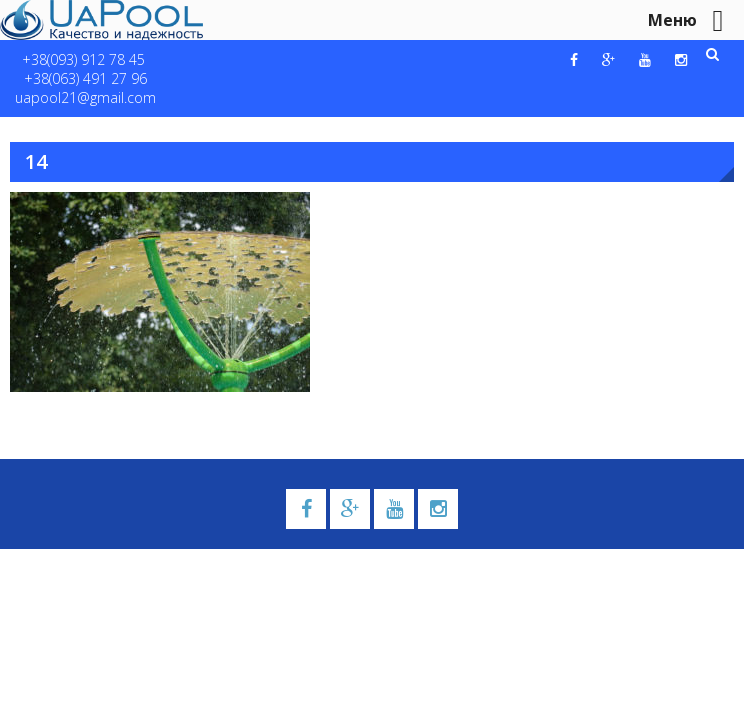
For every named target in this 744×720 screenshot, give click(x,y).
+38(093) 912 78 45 (83, 59)
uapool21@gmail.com (85, 97)
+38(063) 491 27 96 (85, 78)
